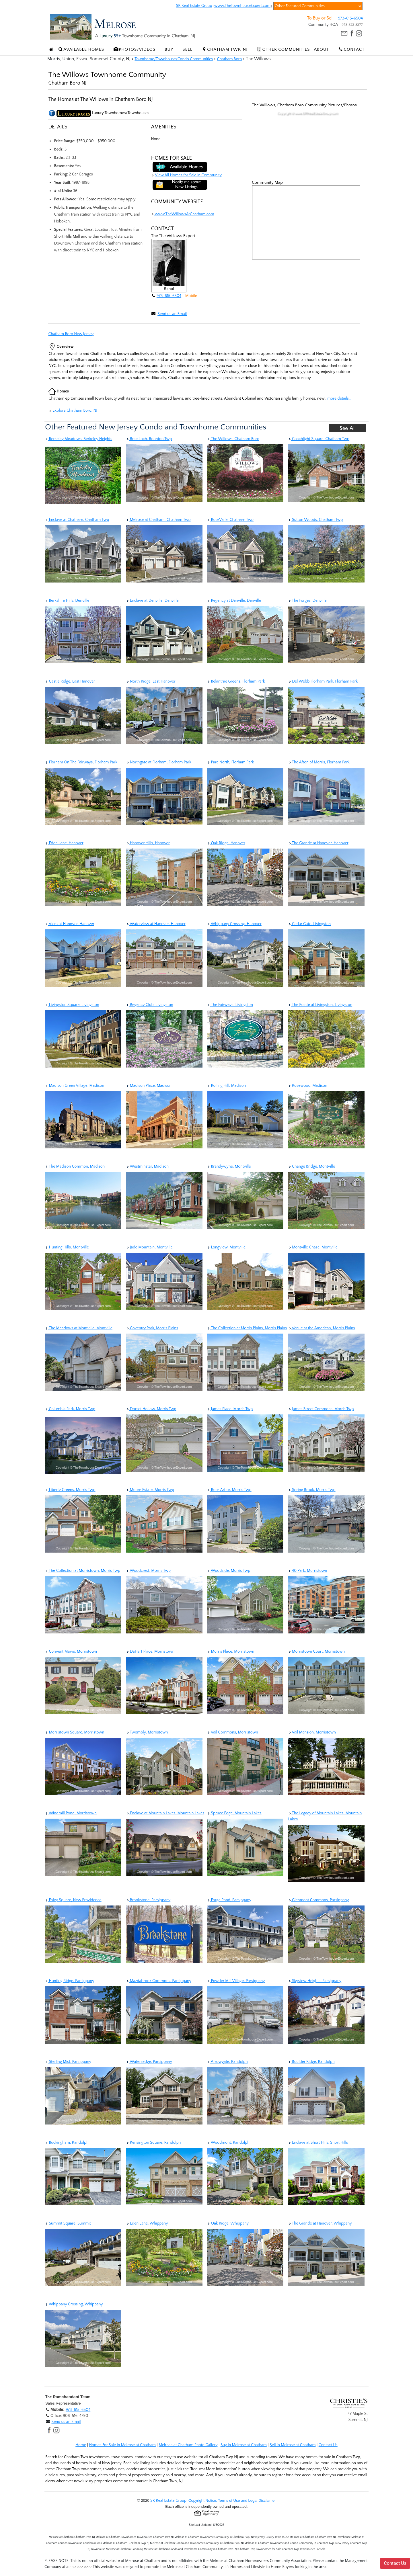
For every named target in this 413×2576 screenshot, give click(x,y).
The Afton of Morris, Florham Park (319, 762)
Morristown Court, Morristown (316, 1651)
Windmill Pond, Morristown (71, 1813)
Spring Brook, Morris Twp (312, 1490)
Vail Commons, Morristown (232, 1732)
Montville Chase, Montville (313, 1247)
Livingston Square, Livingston (72, 1004)
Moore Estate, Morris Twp (150, 1490)
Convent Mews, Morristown (71, 1651)
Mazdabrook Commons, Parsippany (158, 1981)
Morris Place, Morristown (230, 1651)
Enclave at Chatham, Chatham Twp (77, 519)
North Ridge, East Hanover (151, 681)
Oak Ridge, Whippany (228, 2223)
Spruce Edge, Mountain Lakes (234, 1813)
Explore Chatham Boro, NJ (72, 410)
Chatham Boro (229, 59)
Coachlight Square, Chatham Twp (319, 439)
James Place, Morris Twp (230, 1409)
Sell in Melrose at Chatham (292, 2445)
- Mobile (189, 296)
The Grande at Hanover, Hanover (318, 843)
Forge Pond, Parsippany (229, 1900)
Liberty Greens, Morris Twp (70, 1490)
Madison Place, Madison (149, 1085)
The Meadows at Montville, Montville (78, 1328)
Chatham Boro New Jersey (70, 334)
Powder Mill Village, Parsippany (236, 1981)
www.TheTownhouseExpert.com (242, 5)
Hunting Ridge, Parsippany (69, 1981)
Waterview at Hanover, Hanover (156, 924)
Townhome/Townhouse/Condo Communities (174, 59)
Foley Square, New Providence (73, 1900)
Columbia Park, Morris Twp (70, 1409)
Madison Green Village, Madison (74, 1085)
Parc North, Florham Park (230, 762)
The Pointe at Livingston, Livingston (320, 1004)
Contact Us (328, 2445)
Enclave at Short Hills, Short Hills (318, 2142)
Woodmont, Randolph (228, 2142)
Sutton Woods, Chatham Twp (315, 519)
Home (80, 2445)
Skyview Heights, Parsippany (315, 1981)
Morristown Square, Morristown (74, 1732)
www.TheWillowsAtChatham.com (182, 214)
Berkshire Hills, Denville (67, 600)
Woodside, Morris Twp (228, 1570)
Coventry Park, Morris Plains (152, 1328)
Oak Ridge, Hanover (226, 843)
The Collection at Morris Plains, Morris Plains (247, 1328)
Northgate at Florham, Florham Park (158, 762)
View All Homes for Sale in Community (188, 175)
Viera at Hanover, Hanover (69, 924)
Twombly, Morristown (147, 1732)
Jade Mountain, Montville (149, 1247)
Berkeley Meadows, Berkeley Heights (78, 439)
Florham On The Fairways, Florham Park (81, 762)
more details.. (338, 398)
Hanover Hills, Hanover (148, 843)
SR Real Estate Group (194, 5)
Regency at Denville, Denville (234, 600)
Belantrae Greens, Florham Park (236, 681)
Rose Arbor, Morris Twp (229, 1490)
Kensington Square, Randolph (153, 2142)
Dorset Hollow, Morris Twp (151, 1409)
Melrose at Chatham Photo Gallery (188, 2445)
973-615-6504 (350, 18)
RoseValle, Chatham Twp (230, 519)
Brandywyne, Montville (229, 1166)
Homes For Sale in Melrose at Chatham (122, 2445)
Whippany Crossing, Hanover (234, 924)
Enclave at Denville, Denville (152, 600)
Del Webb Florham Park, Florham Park (323, 681)
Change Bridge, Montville (311, 1166)
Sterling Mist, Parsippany (68, 2061)
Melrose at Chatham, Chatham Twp (158, 519)
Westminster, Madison (147, 1166)
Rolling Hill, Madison (226, 1085)
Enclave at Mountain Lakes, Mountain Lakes (165, 1813)
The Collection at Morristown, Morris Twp (82, 1570)
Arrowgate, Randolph (227, 2061)
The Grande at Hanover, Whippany (320, 2223)
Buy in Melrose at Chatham (244, 2445)
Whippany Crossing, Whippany (74, 2304)
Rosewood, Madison (307, 1085)
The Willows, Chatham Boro (233, 439)
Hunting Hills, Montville (67, 1247)
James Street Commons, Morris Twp (321, 1409)
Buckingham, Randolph (67, 2142)
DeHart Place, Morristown (150, 1651)
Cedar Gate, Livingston (309, 924)
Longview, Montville (226, 1247)
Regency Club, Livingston (149, 1004)
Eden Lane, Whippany (147, 2223)
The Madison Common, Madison (75, 1166)
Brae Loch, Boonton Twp (149, 439)
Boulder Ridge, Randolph (311, 2061)
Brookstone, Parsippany (148, 1900)
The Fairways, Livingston (230, 1004)
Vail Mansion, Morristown (312, 1732)
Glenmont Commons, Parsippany (318, 1900)
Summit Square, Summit (68, 2223)
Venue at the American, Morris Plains (321, 1328)
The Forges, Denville (307, 600)
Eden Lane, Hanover (64, 843)
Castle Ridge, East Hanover (70, 681)
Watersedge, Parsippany (149, 2061)
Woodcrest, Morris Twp (148, 1570)
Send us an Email (172, 314)
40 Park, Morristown (307, 1570)
